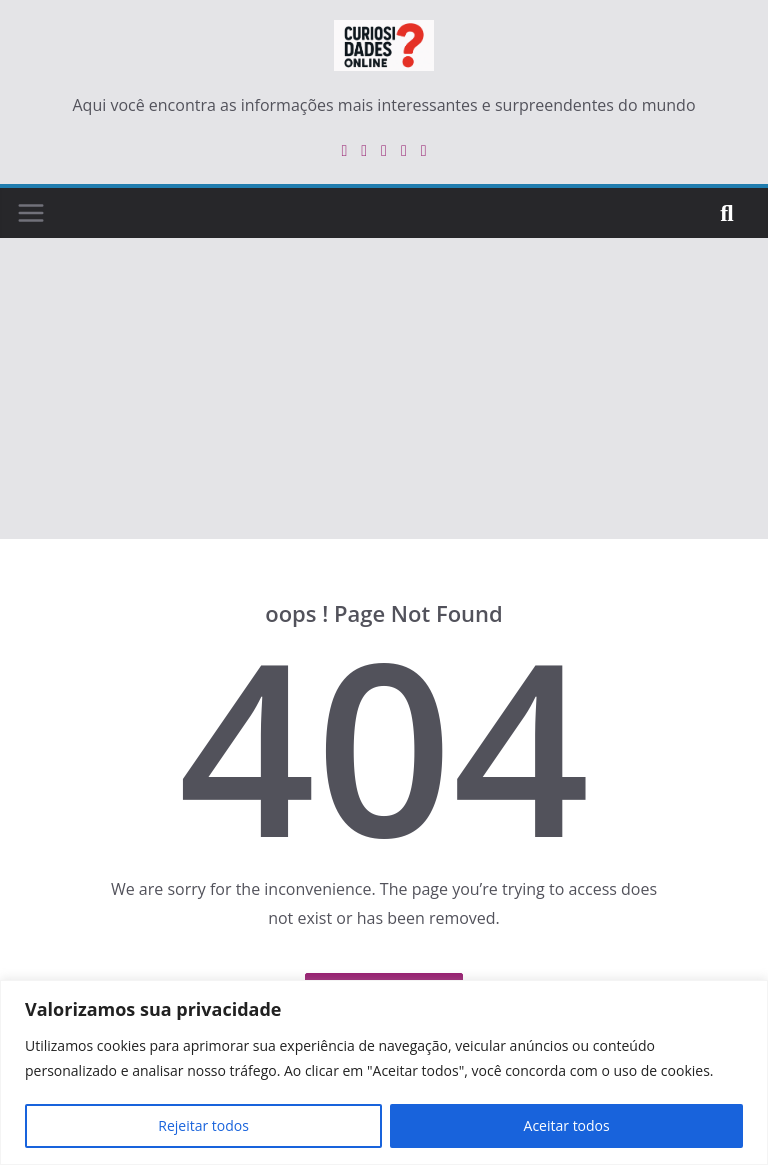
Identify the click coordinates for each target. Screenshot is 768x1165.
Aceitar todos (567, 1125)
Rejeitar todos (203, 1125)
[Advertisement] (384, 389)
